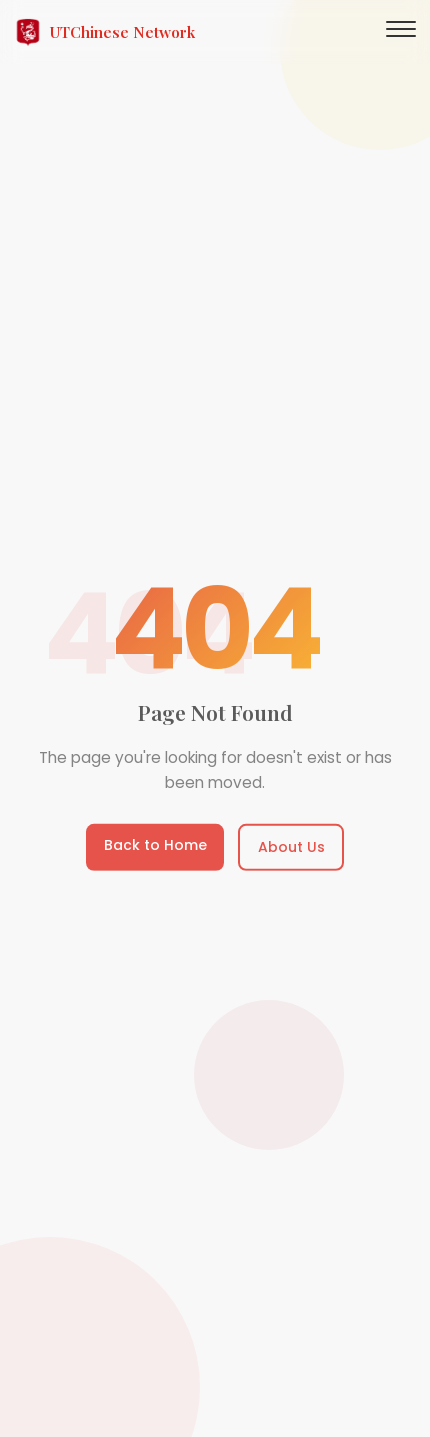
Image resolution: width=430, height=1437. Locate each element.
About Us (291, 848)
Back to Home (155, 846)
